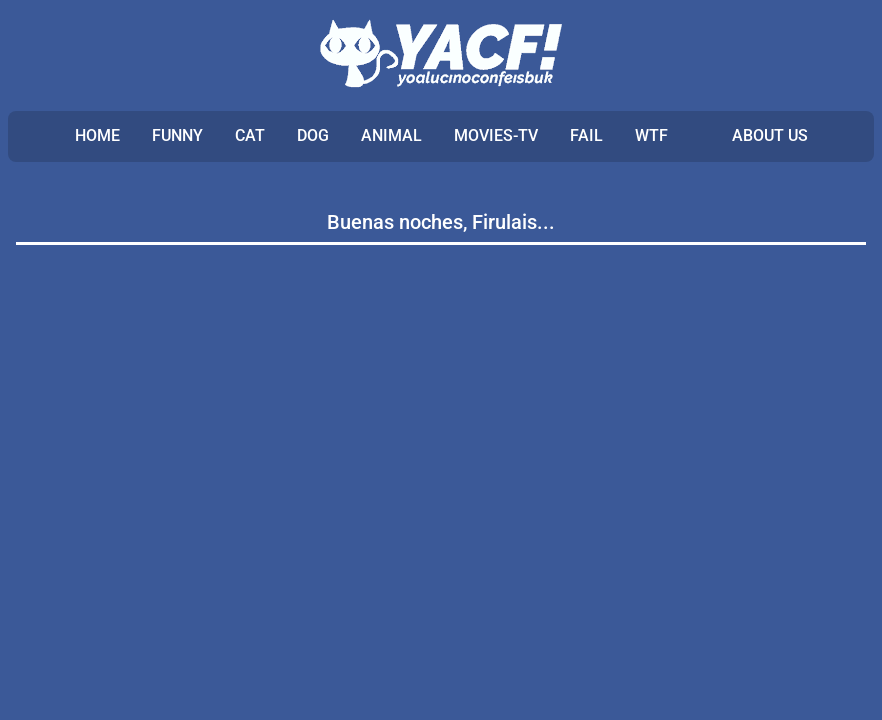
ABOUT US (770, 135)
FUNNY (177, 135)
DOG (313, 135)
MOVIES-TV (496, 135)
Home (97, 135)
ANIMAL (391, 135)
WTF (651, 135)
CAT (250, 135)
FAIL (586, 135)
